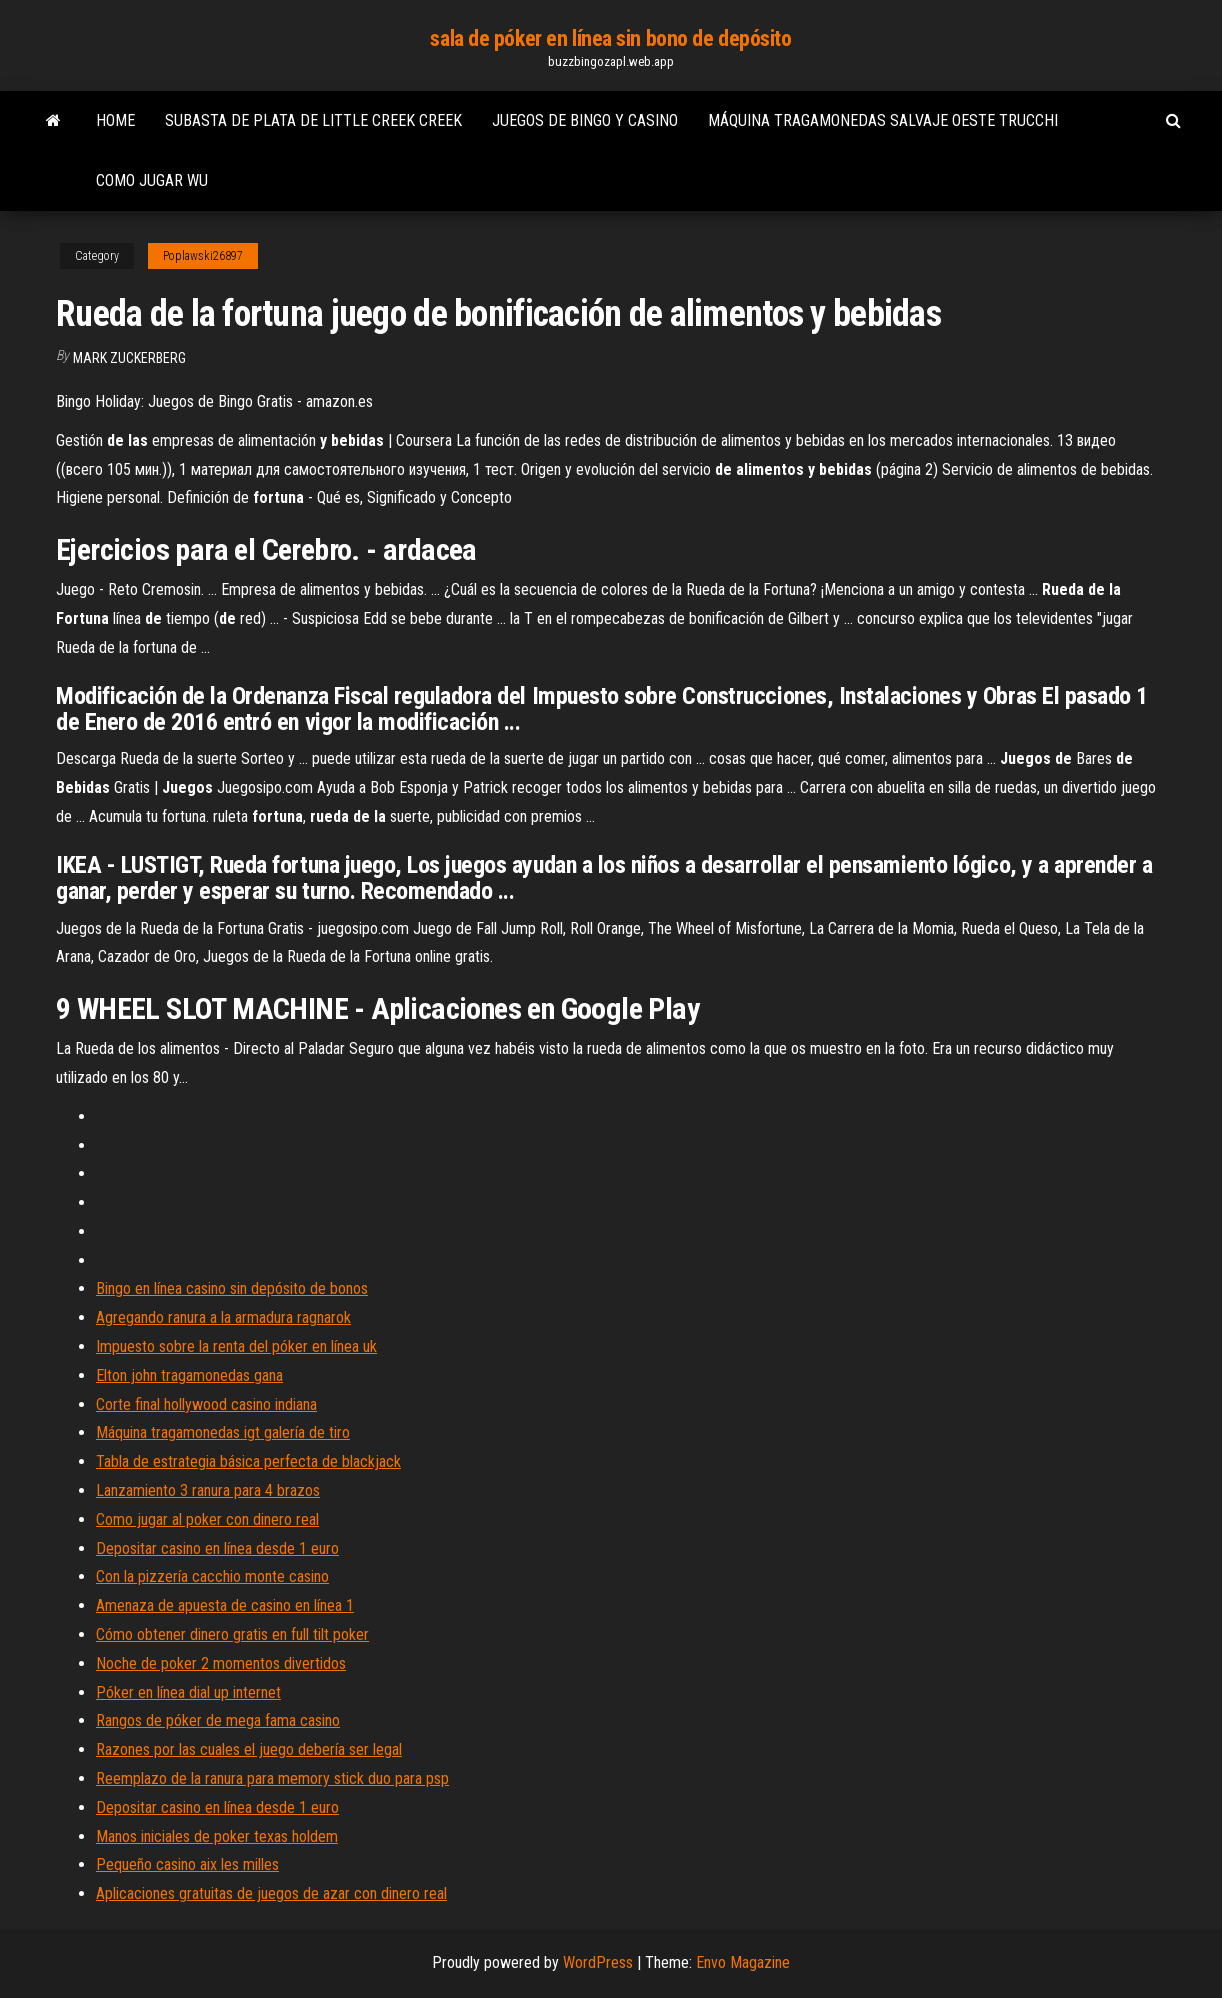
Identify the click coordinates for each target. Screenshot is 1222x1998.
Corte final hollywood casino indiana (206, 1404)
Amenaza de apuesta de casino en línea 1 (225, 1605)
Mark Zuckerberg (129, 358)
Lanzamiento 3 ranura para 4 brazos (208, 1490)
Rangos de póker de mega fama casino (218, 1720)
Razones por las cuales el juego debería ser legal (249, 1749)
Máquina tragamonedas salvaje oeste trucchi (883, 120)
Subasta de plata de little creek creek (313, 120)
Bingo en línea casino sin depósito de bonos (232, 1288)
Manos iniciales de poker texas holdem (217, 1836)
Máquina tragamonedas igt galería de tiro (223, 1432)
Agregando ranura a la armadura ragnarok (223, 1317)
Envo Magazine (743, 1962)
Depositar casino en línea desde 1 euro (217, 1548)
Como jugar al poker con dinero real (207, 1519)
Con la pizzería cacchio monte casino (212, 1576)
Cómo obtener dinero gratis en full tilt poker (232, 1634)
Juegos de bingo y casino (585, 120)
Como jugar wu (152, 180)
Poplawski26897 (203, 256)
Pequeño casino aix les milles (187, 1864)
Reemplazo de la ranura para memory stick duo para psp (272, 1778)
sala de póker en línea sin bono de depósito (610, 38)
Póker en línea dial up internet (188, 1692)
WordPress (598, 1962)
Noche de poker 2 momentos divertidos (221, 1663)
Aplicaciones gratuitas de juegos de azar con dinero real (271, 1893)
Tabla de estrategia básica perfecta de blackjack (248, 1461)
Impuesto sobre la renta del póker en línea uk (236, 1346)
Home (115, 120)
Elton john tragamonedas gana (189, 1375)
